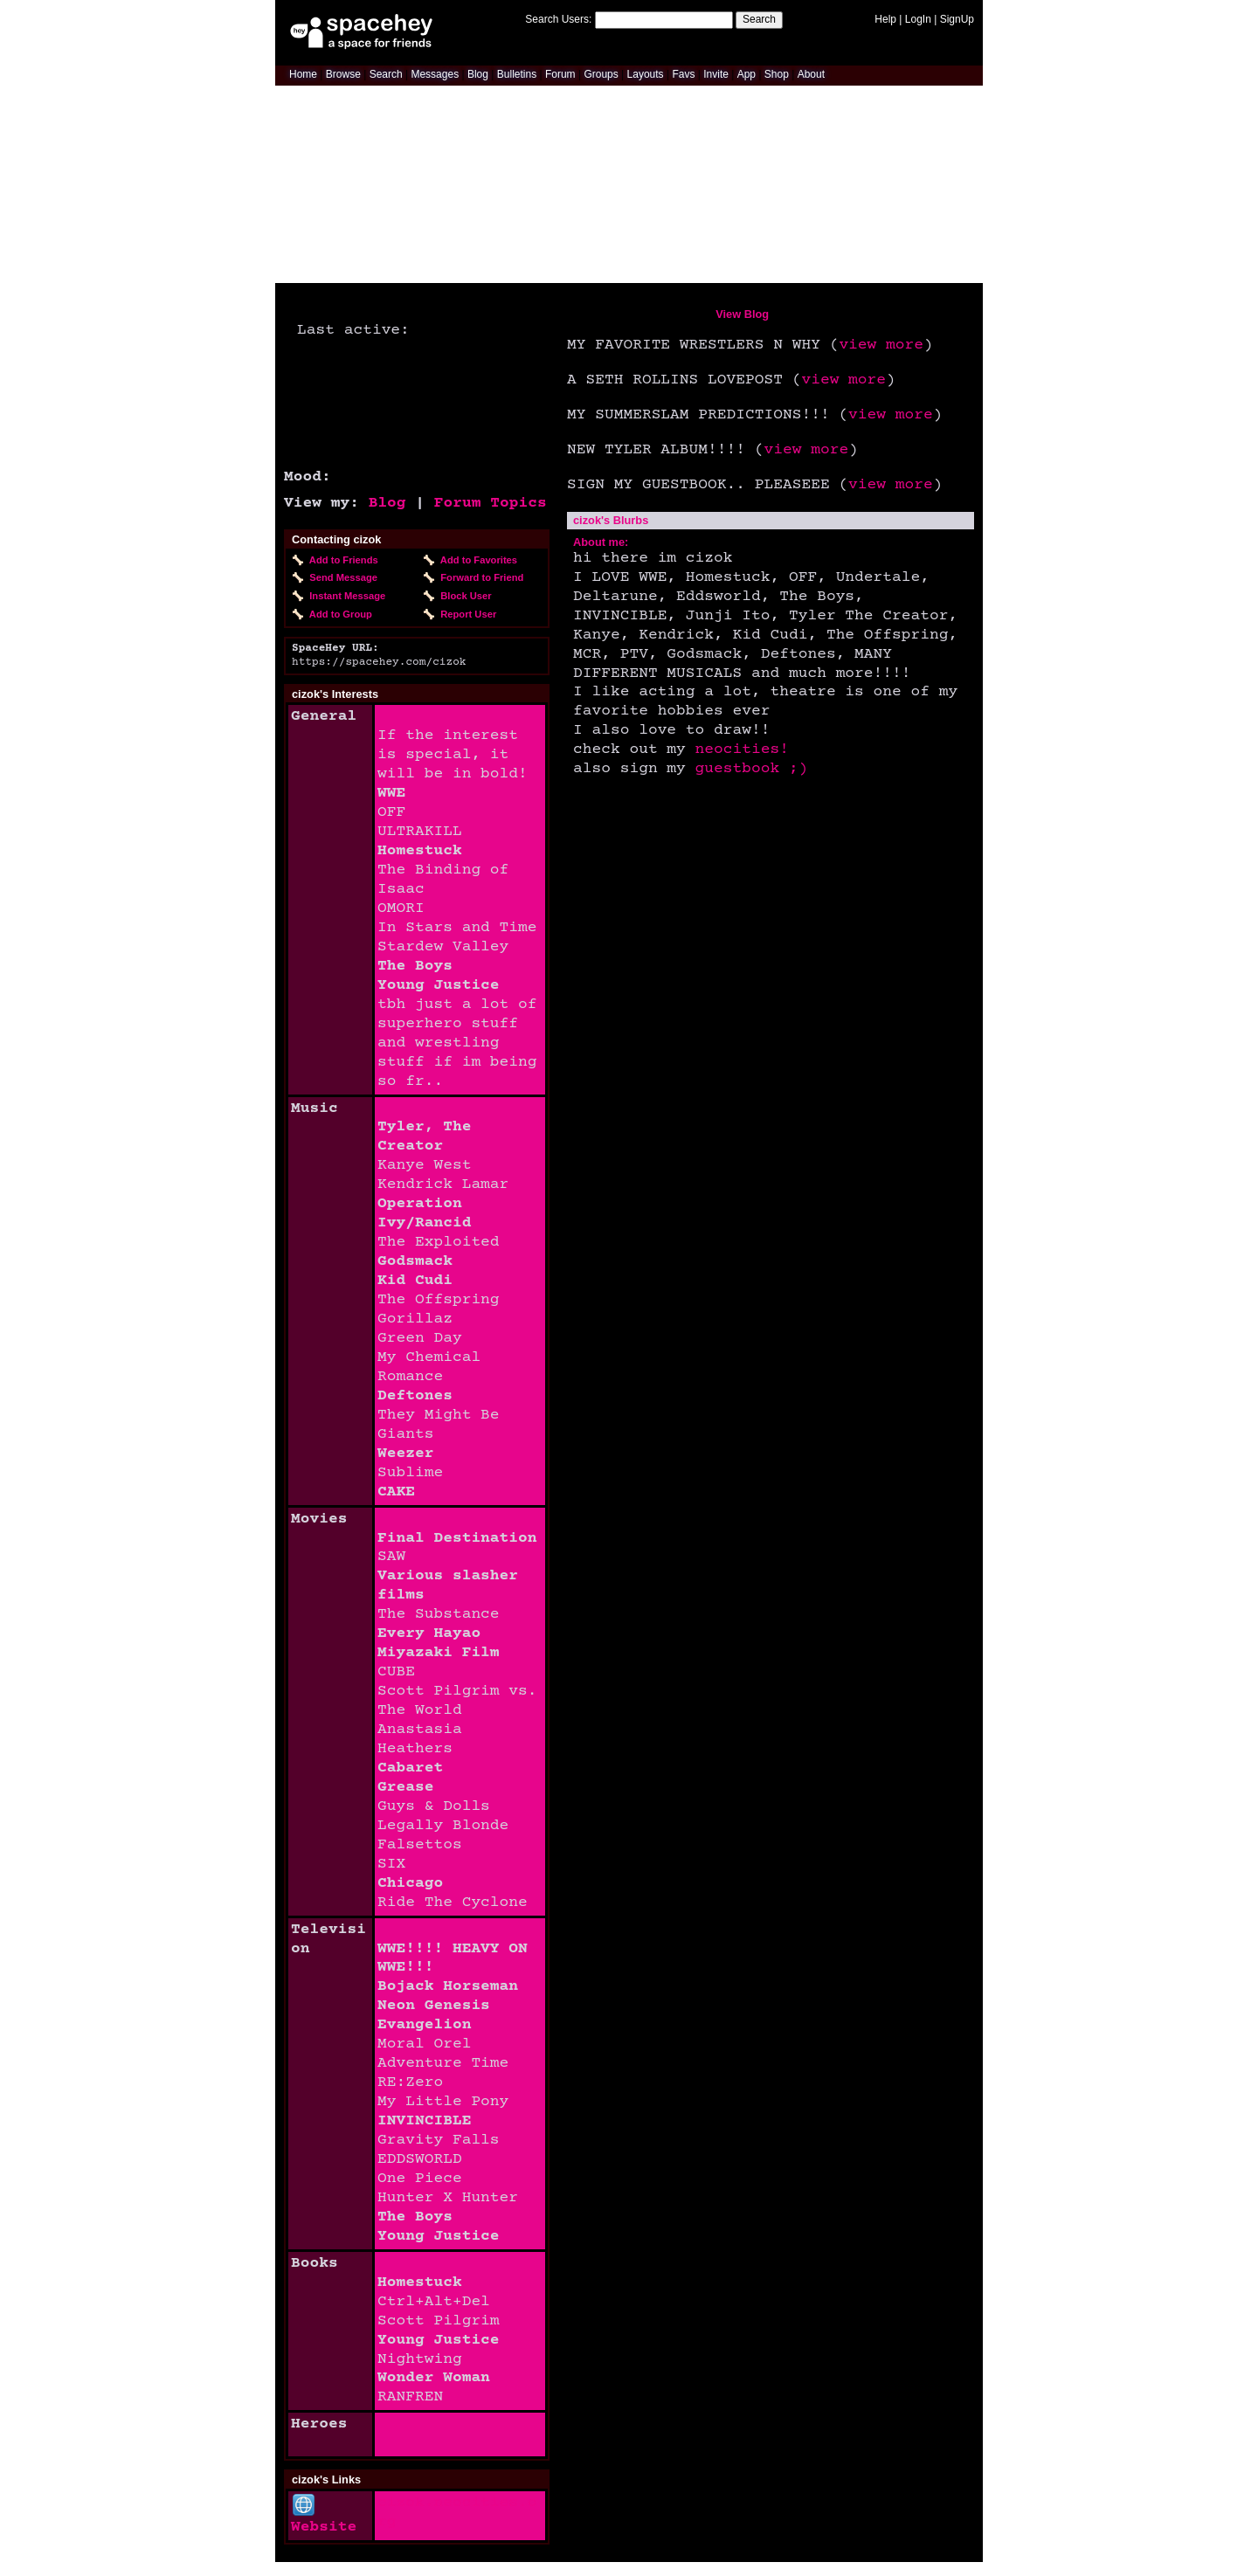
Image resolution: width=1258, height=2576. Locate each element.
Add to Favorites (476, 560)
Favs (683, 74)
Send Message (340, 577)
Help (885, 19)
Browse (343, 74)
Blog (477, 74)
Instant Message (344, 595)
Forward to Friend (479, 577)
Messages (435, 74)
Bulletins (516, 74)
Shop (776, 74)
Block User (463, 595)
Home (303, 74)
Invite (716, 74)
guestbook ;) (751, 768)
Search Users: (558, 19)
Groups (601, 74)
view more (881, 345)
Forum (560, 74)
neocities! (742, 749)
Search (759, 19)
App (746, 74)
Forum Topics (490, 503)
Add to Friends (341, 560)
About (811, 74)
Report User (465, 614)
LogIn (918, 19)
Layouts (645, 74)
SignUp (957, 19)
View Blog (742, 314)
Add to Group (338, 614)
